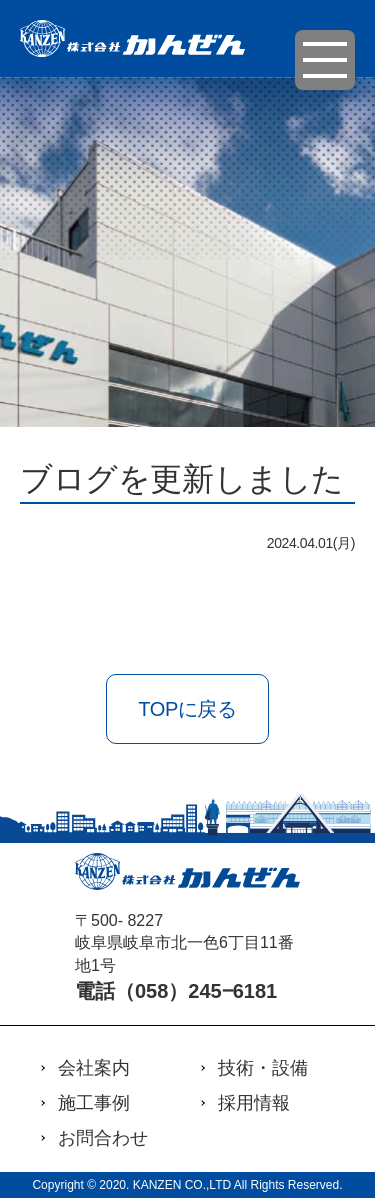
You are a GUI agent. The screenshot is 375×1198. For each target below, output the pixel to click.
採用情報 (254, 1103)
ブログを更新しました (182, 479)
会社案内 (94, 1068)
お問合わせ (103, 1138)
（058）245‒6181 (196, 991)
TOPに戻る (187, 709)
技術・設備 (263, 1068)
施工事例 (94, 1103)
